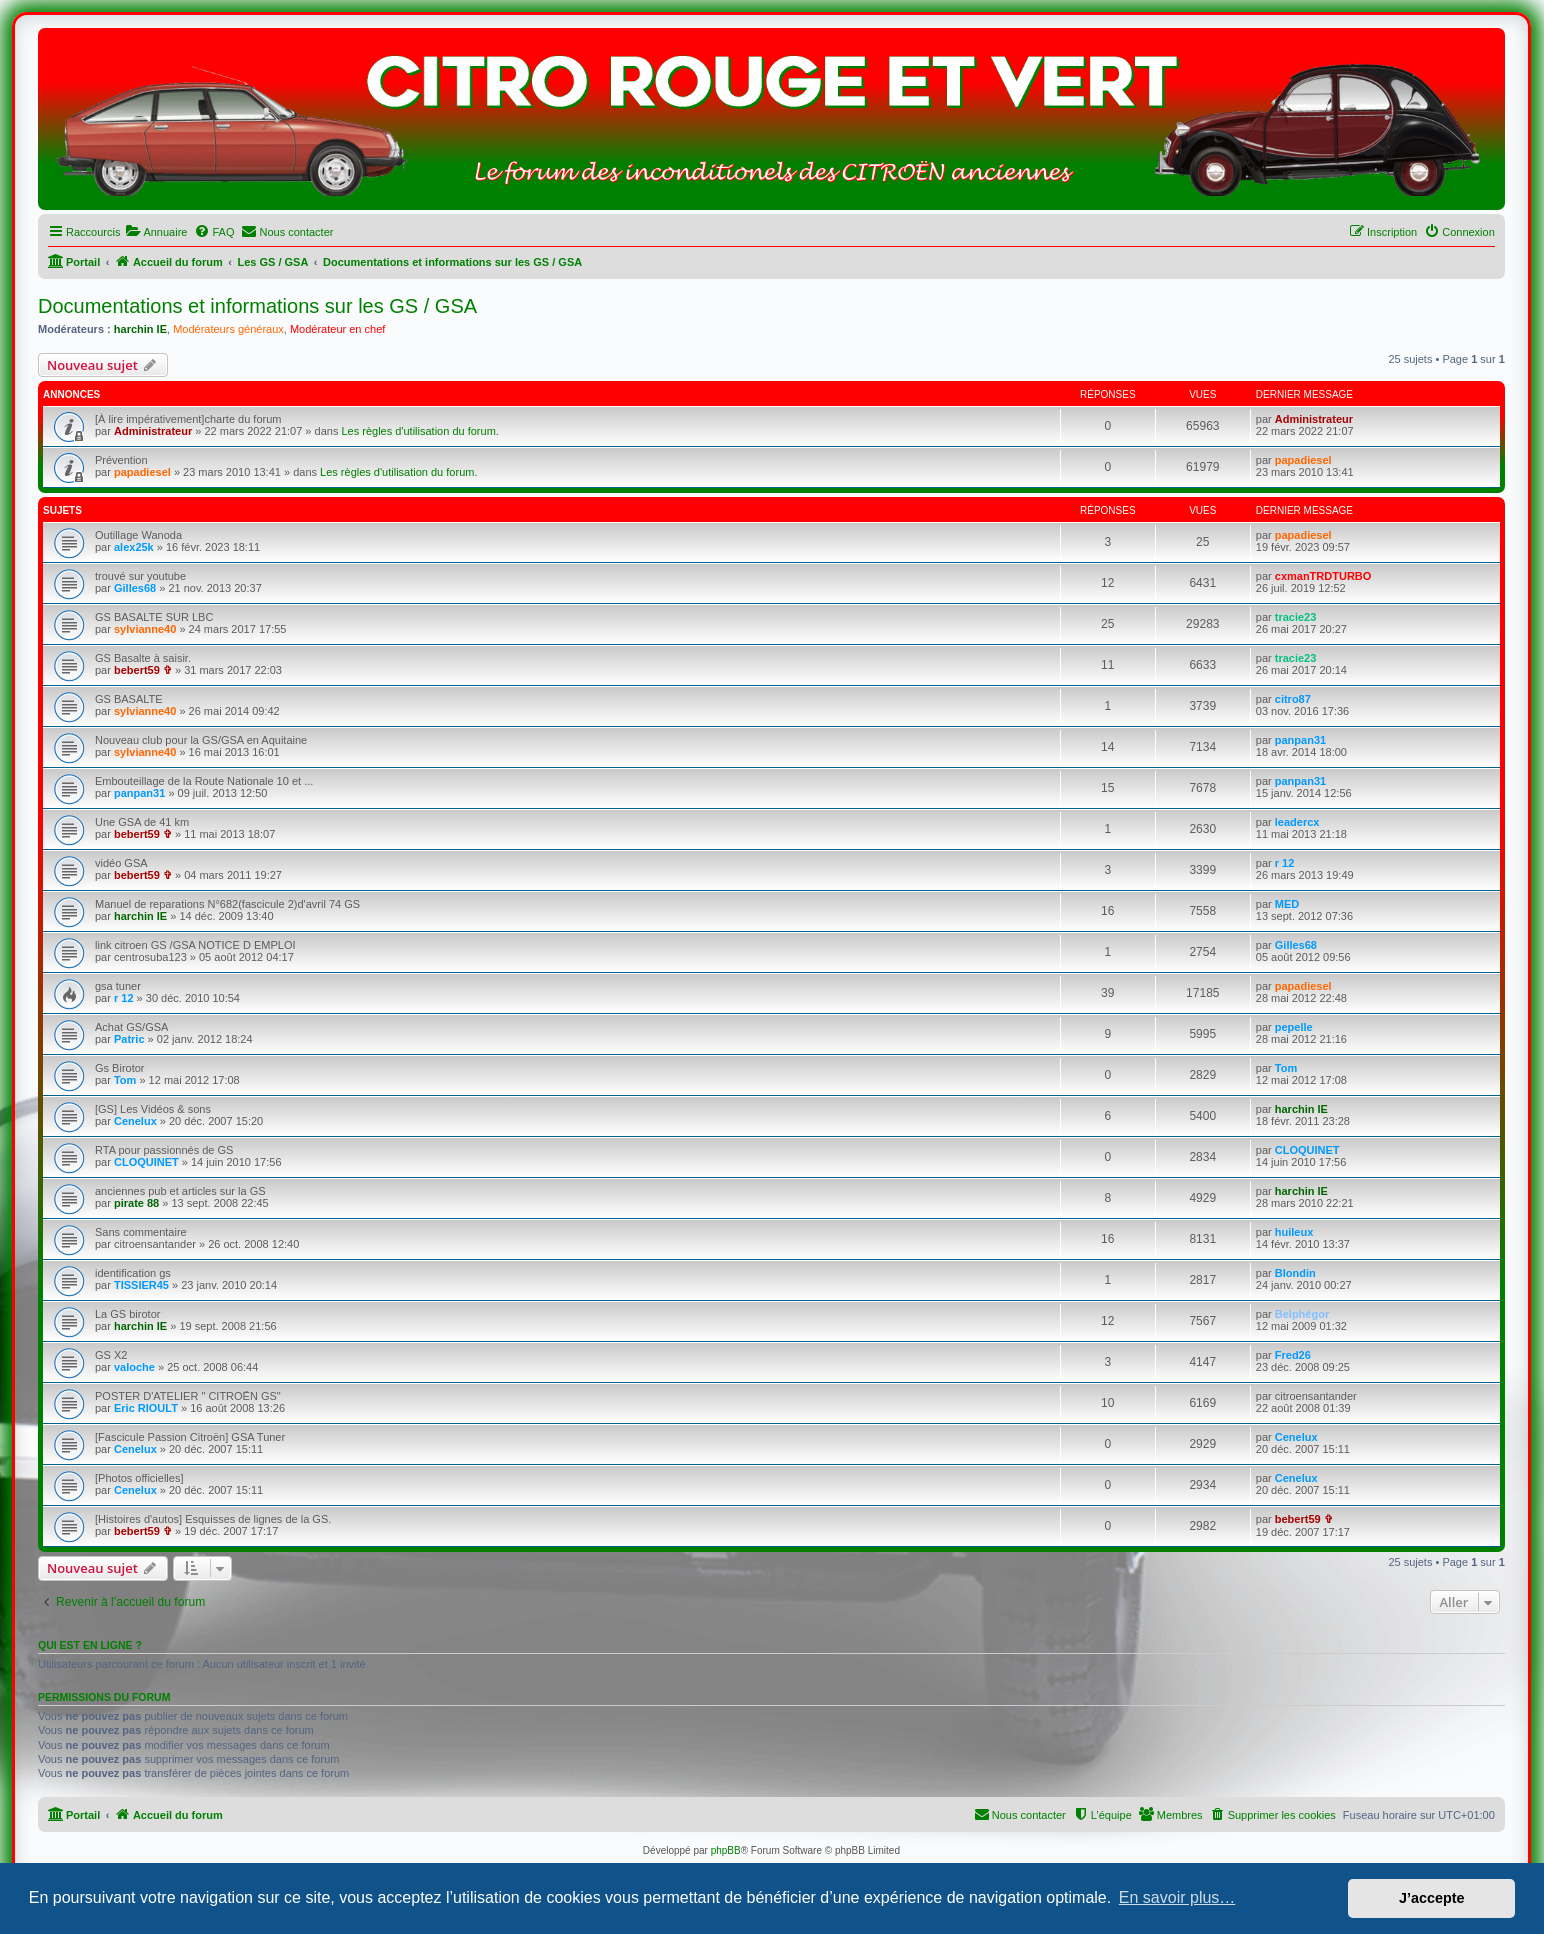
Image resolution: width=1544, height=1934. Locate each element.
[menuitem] (156, 232)
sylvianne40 (145, 629)
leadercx (1297, 822)
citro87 (1293, 699)
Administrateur (153, 431)
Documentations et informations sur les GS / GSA (257, 306)
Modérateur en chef (337, 329)
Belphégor (1302, 1314)
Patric (129, 1039)
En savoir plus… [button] (1177, 1897)
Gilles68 (135, 588)
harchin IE (140, 329)
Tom (125, 1080)
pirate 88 (136, 1203)
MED (1287, 904)
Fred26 (1293, 1355)
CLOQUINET (146, 1162)
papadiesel (142, 472)
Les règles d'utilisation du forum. (419, 431)
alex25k (134, 547)
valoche (134, 1367)
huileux (1294, 1232)
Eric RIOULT (146, 1408)
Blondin (1295, 1273)
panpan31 (1300, 740)
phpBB (726, 1850)
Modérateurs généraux (228, 329)
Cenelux (135, 1121)
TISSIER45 (141, 1285)
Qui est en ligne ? (90, 1645)
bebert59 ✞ (143, 670)
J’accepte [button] (1432, 1898)
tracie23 (1296, 617)
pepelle (1294, 1027)
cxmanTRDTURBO (1323, 576)
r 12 (1285, 863)
